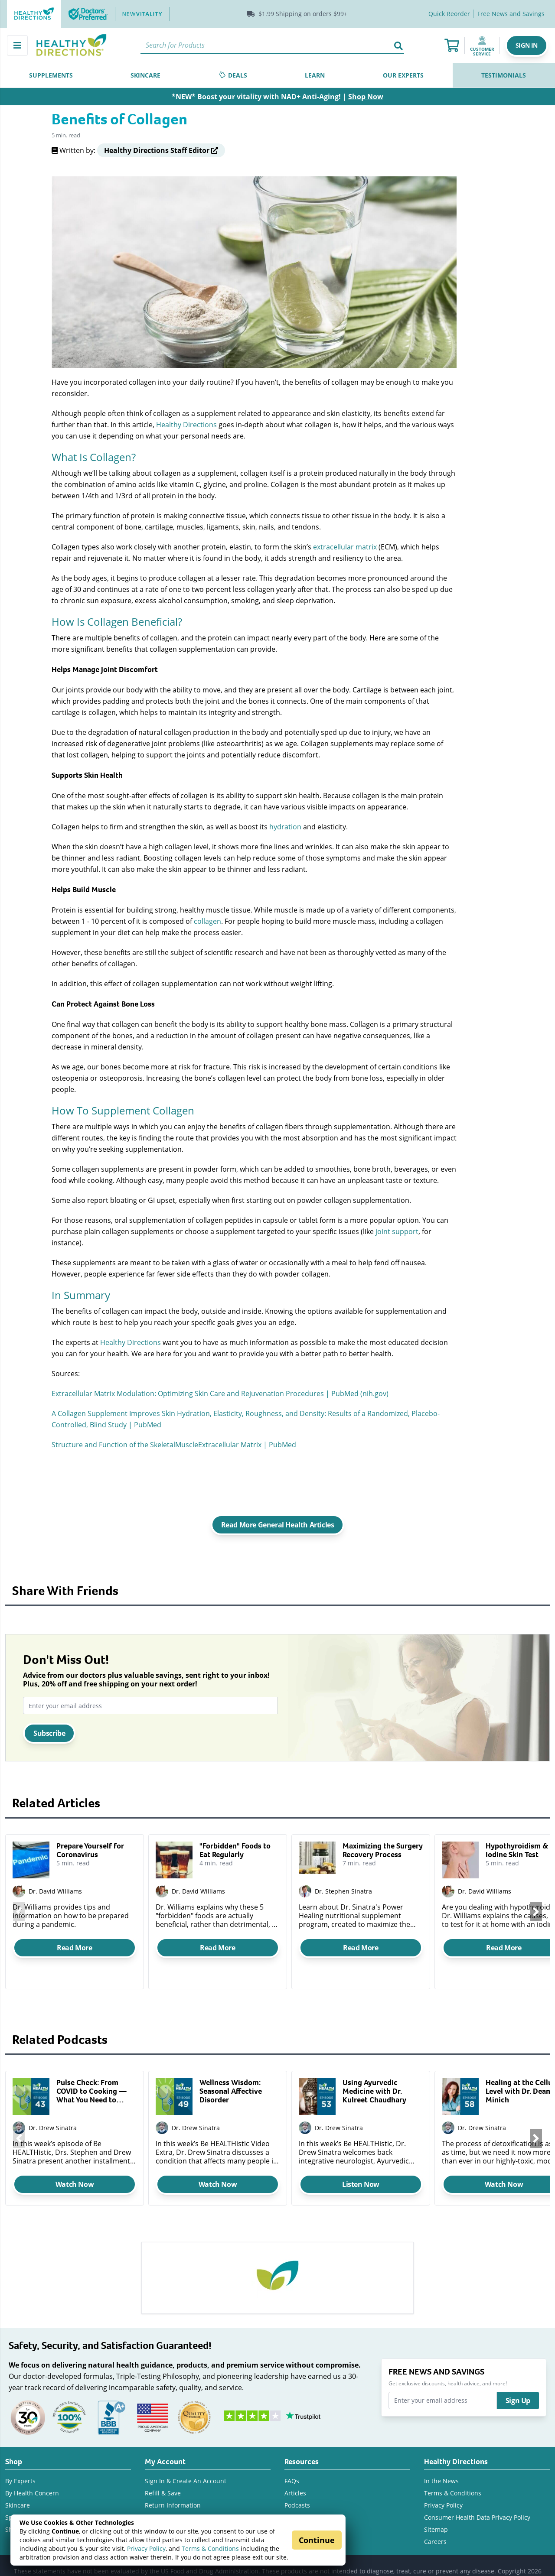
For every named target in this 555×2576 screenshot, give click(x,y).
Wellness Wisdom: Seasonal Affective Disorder (230, 2091)
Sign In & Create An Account (185, 2481)
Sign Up (518, 2400)
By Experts (20, 2481)
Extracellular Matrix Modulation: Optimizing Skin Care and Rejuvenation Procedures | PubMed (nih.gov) (220, 1393)
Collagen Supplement (92, 1413)
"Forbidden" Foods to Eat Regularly (235, 1850)
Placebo (424, 1413)
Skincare (17, 2505)
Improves (144, 1413)
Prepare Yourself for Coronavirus (90, 1850)
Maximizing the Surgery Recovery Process (383, 1850)
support (404, 1231)
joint (382, 1231)
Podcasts (297, 2505)
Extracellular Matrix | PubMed (247, 1444)
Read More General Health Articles (277, 1525)
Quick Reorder (449, 14)
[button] (526, 45)
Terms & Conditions (210, 2548)
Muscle (186, 1444)
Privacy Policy (146, 2548)
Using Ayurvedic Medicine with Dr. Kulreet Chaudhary (374, 2091)
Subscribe (49, 1733)
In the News (441, 2481)
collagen (207, 921)
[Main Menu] (17, 45)
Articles (295, 2493)
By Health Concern (32, 2493)
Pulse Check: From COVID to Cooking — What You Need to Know (91, 2091)
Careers (435, 2541)
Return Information (173, 2505)
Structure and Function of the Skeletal (113, 1444)
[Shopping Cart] (451, 45)
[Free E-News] (510, 14)
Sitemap (436, 2529)
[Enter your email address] (150, 1705)
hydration (285, 826)
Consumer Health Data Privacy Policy (477, 2517)
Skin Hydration (186, 1413)
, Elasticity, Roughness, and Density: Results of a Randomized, (310, 1413)
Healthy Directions (186, 424)
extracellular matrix (345, 546)
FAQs (291, 2481)
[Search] (272, 45)
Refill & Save (163, 2493)
